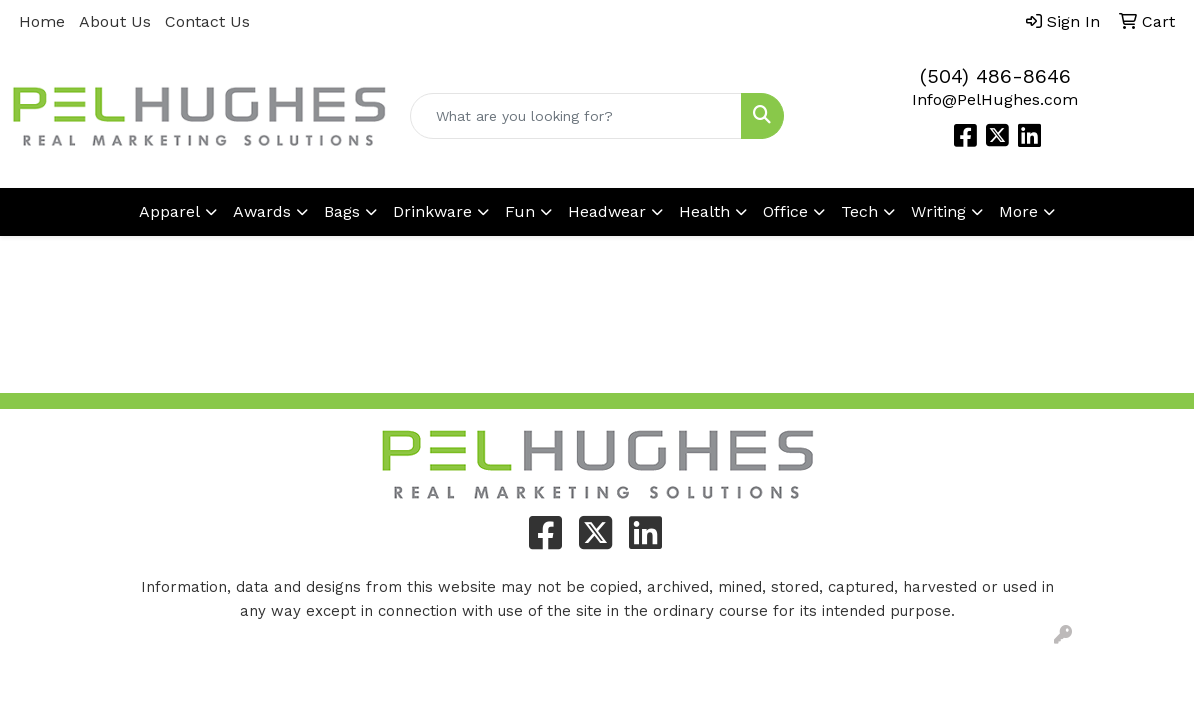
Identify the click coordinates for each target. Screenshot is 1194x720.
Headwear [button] (607, 211)
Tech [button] (859, 211)
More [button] (1018, 211)
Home (42, 21)
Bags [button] (342, 211)
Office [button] (785, 211)
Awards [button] (262, 211)
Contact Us (207, 21)
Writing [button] (938, 211)
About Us (115, 21)
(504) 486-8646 (995, 76)
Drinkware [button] (432, 211)
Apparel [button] (169, 211)
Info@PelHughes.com (995, 99)
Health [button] (704, 211)
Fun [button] (520, 211)
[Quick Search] (576, 116)
